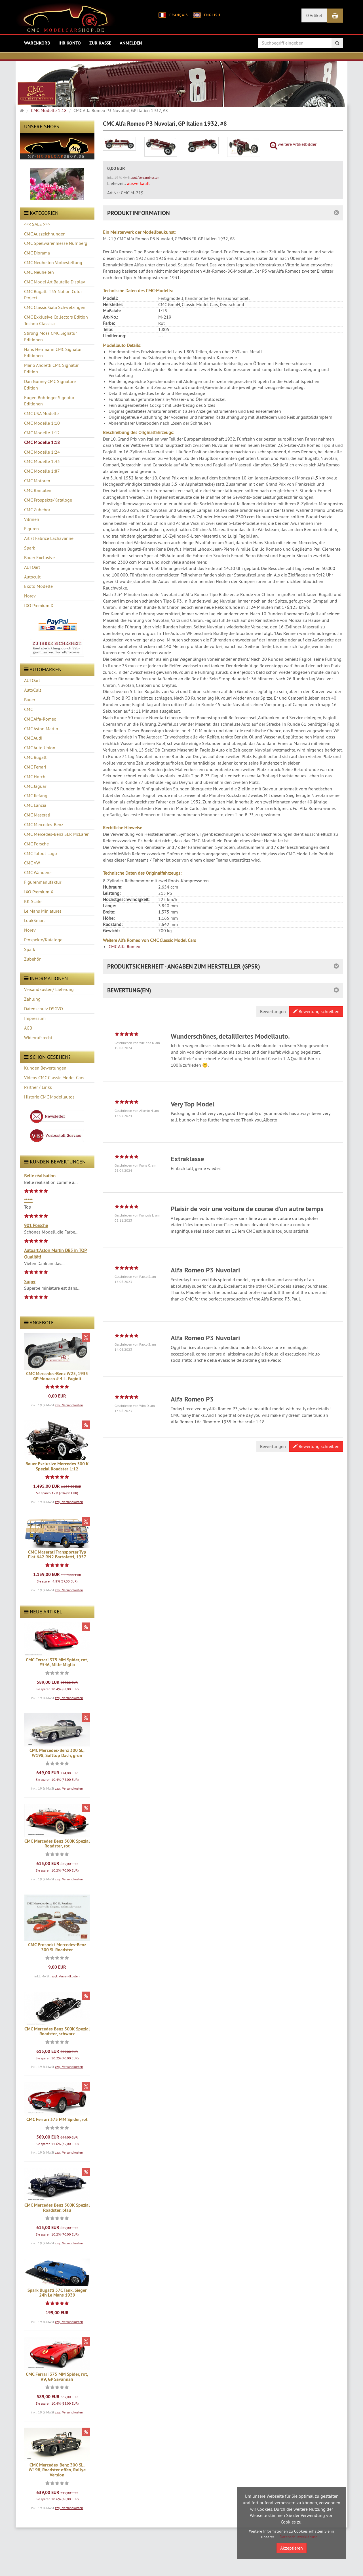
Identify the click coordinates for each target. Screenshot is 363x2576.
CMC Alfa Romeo (124, 946)
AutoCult (32, 690)
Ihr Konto (69, 43)
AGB (28, 1028)
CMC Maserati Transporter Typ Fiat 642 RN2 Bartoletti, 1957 (57, 1554)
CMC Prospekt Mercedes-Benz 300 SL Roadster (57, 1947)
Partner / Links (38, 1087)
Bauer (29, 699)
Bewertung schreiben (316, 1011)
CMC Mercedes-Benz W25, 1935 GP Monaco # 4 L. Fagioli (57, 1376)
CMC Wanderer (38, 872)
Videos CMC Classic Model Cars (54, 1077)
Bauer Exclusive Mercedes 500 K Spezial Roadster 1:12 (57, 1466)
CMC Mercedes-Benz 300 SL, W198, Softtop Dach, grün (57, 1752)
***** (28, 1200)
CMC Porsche (36, 844)
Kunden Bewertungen (45, 1068)
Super (29, 1281)
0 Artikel (314, 15)
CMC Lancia (35, 805)
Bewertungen (273, 1011)
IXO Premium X (38, 892)
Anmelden (131, 43)
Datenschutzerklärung (299, 2536)
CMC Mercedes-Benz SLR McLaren (57, 834)
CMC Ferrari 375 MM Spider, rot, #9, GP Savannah (57, 2376)
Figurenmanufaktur (42, 882)
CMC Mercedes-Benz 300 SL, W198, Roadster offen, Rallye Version (57, 2470)
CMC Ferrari (35, 767)
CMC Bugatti (36, 757)
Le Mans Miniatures (43, 911)
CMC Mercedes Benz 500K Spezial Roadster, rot (57, 1843)
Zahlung (32, 999)
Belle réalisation (40, 1175)
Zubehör (32, 959)
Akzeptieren (291, 2548)
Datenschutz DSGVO (43, 1008)
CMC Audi (33, 738)
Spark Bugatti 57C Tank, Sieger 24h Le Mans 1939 (57, 2292)
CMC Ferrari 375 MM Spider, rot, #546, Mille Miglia (57, 1662)
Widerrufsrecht (38, 1037)
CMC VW (32, 863)
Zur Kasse (100, 43)
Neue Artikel (43, 1611)
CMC (28, 709)
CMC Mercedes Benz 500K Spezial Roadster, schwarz (57, 2031)
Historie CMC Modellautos (49, 1097)
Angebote (39, 1322)
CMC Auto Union (39, 747)
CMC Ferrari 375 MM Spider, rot (57, 2119)
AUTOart (32, 680)
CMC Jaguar (35, 786)
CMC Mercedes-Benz (43, 824)
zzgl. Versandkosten (69, 1405)
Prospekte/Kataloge (43, 939)
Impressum (35, 1018)
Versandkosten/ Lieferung (49, 989)
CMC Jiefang (35, 795)
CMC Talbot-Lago (40, 853)
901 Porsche (36, 1225)
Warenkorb (37, 43)
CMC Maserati (37, 815)
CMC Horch (34, 776)
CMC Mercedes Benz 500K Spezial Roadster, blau (57, 2207)
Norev (30, 930)
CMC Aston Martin (41, 728)
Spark (29, 949)
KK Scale (32, 901)
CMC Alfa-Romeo (40, 719)
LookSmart (34, 920)
